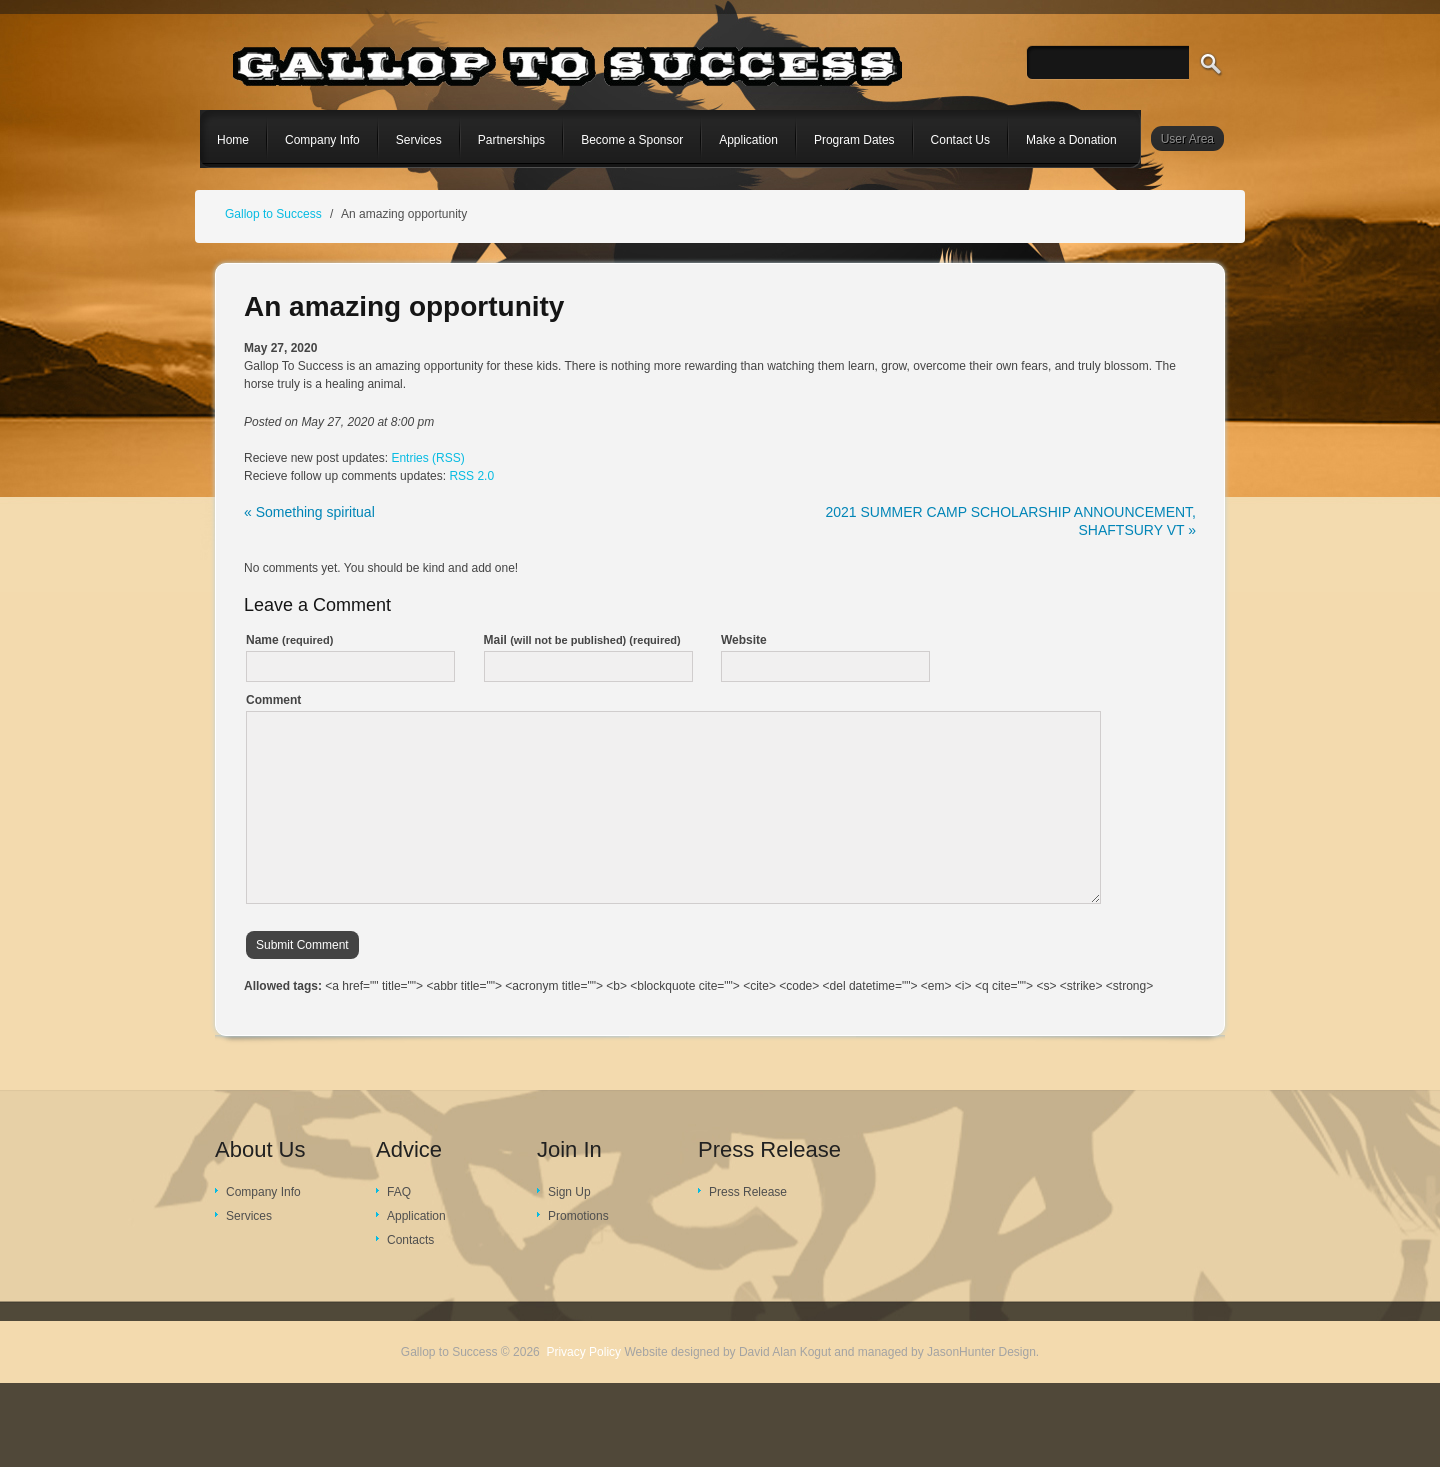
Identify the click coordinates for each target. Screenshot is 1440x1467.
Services (249, 1216)
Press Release (748, 1192)
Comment (273, 700)
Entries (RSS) (427, 458)
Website (744, 640)
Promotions (578, 1216)
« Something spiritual (309, 512)
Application (416, 1216)
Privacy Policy (583, 1352)
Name (289, 640)
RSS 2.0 (471, 476)
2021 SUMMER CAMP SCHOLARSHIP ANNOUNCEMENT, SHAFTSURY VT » (1010, 521)
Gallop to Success (273, 214)
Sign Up (569, 1192)
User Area (1187, 139)
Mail (582, 640)
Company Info (263, 1192)
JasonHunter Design (981, 1352)
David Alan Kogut (785, 1352)
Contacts (410, 1240)
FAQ (399, 1192)
